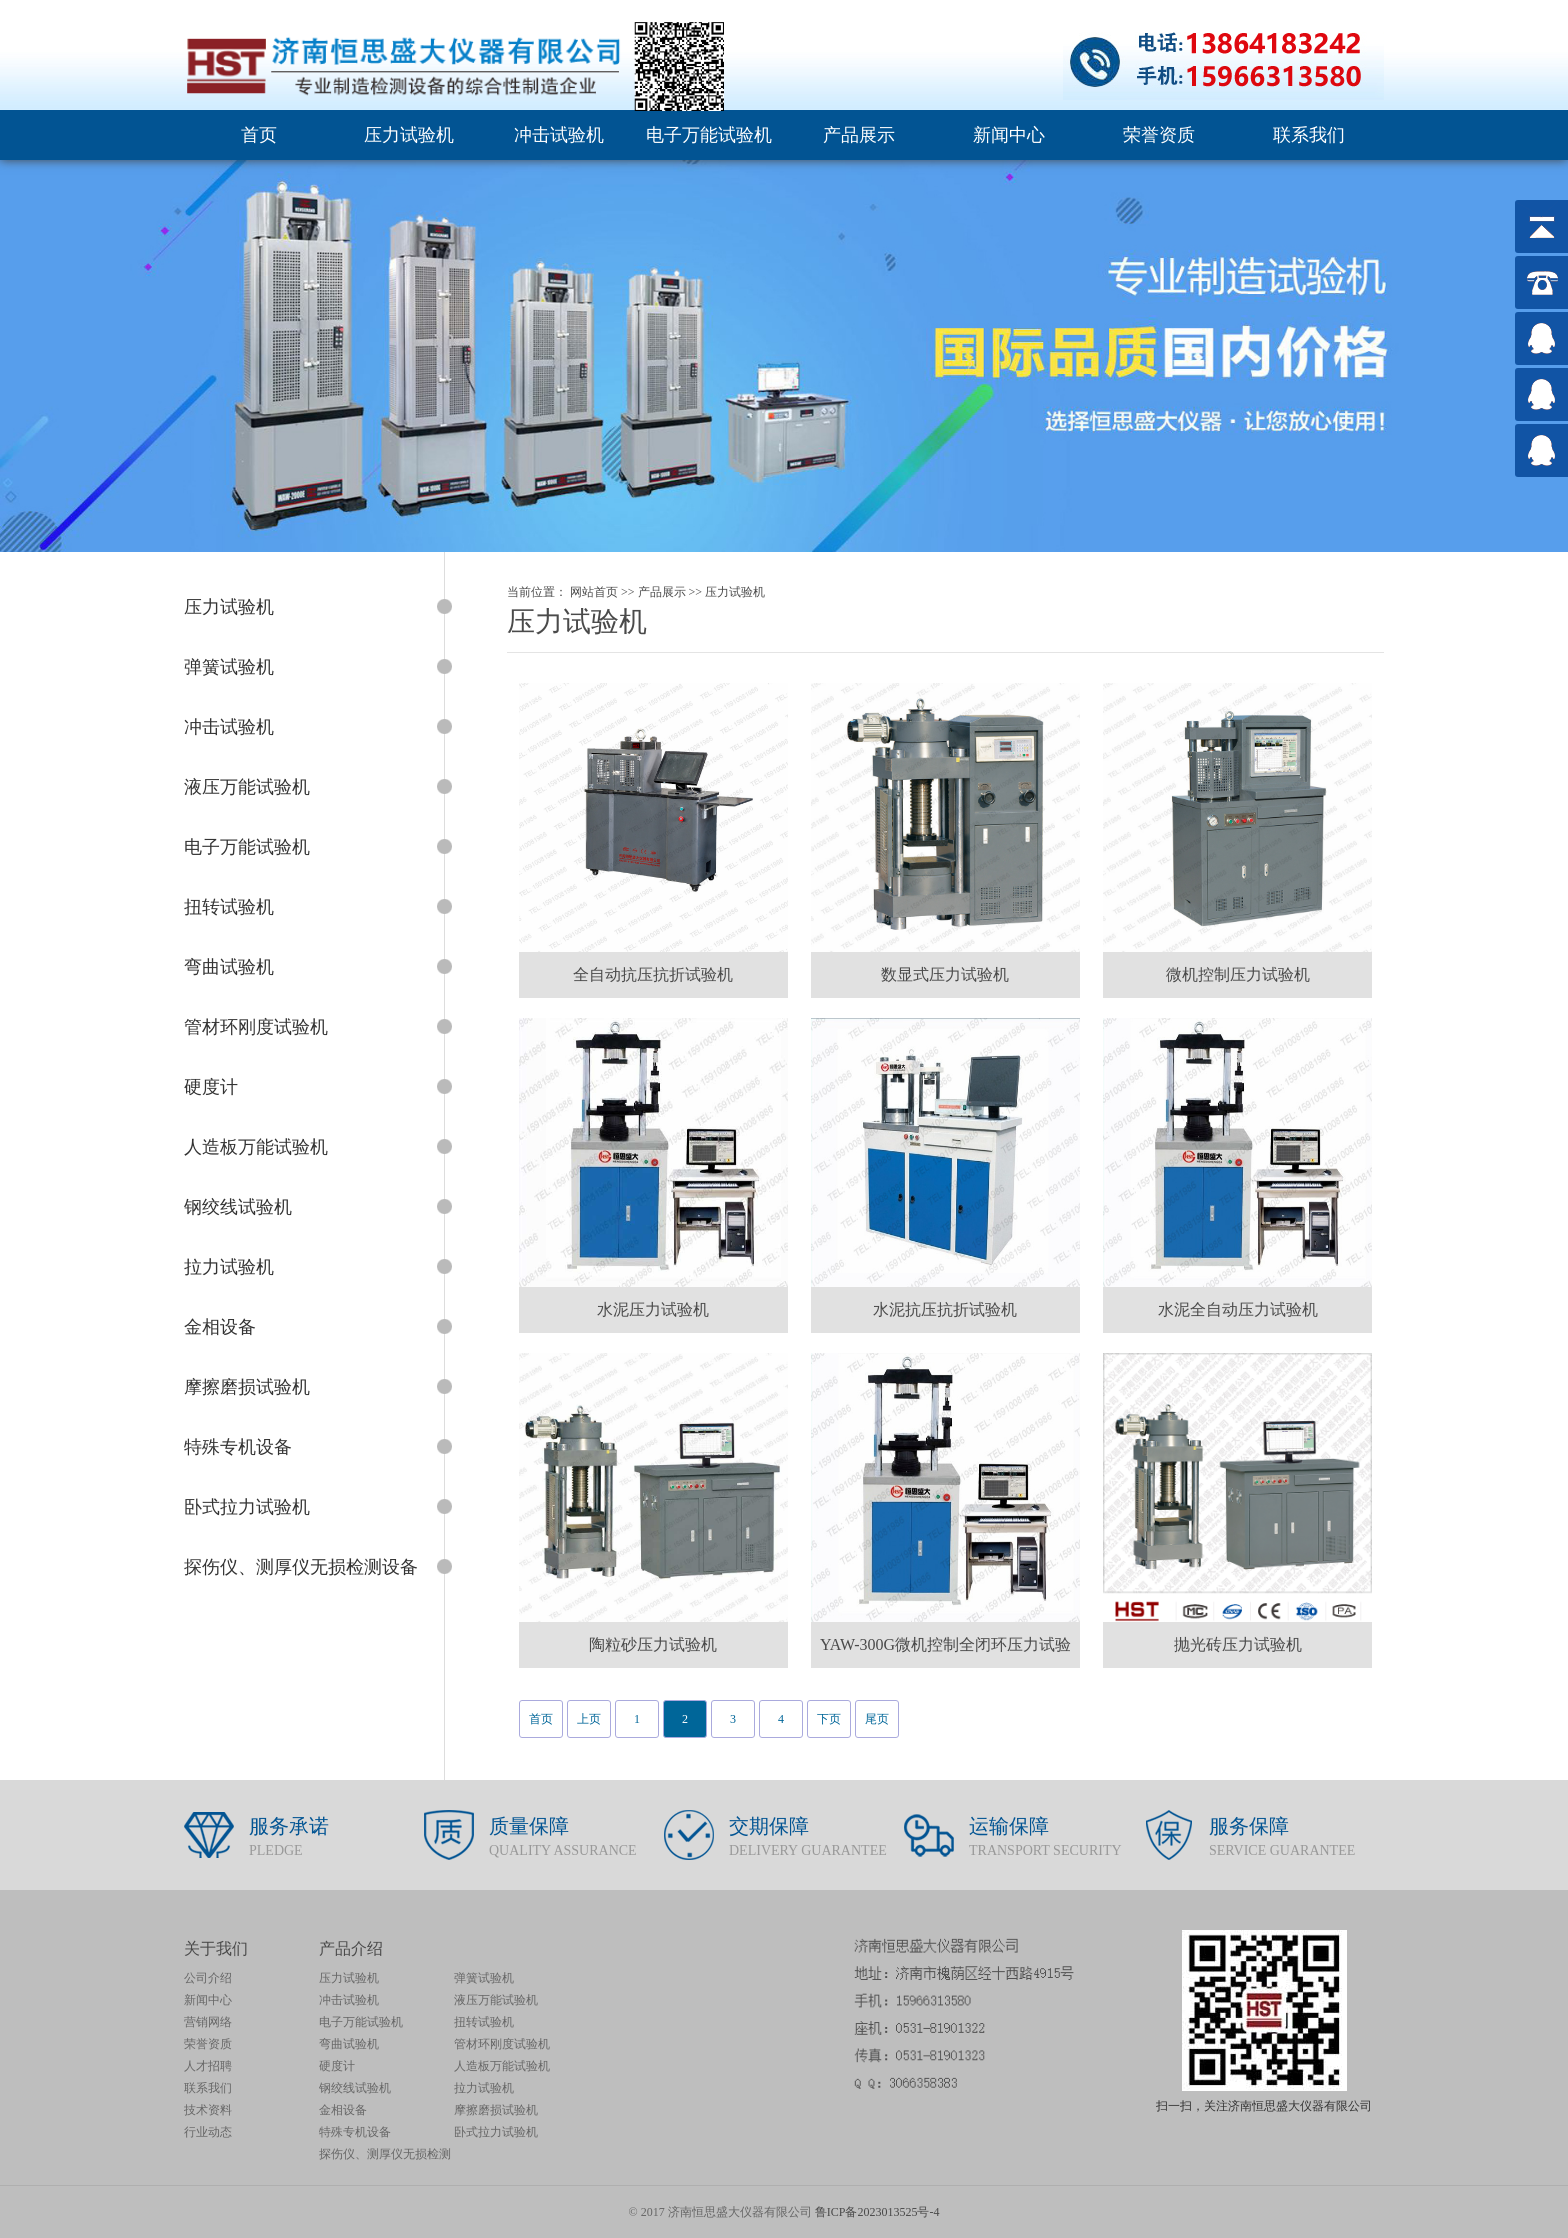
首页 (259, 135)
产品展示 (859, 135)
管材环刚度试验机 (502, 2044)
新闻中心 (1009, 135)
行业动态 (208, 2132)
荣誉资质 (1159, 135)
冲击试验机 (559, 135)
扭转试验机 (484, 2022)
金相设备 (343, 2110)
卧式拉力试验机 (496, 2132)
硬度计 (337, 2066)
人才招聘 (208, 2066)
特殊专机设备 (355, 2132)
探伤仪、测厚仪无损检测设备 (385, 2156)
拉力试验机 (484, 2088)
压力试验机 (409, 135)
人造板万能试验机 (502, 2066)
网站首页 (594, 592)
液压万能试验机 (496, 2000)
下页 (829, 1719)
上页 (589, 1719)
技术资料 (208, 2110)
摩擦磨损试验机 (496, 2110)
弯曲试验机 (349, 2044)
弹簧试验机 (484, 1978)
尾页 (877, 1719)
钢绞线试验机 (355, 2088)
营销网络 (208, 2022)
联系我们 (1309, 135)
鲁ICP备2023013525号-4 (877, 2212)
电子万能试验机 (709, 135)
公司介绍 (208, 1978)
